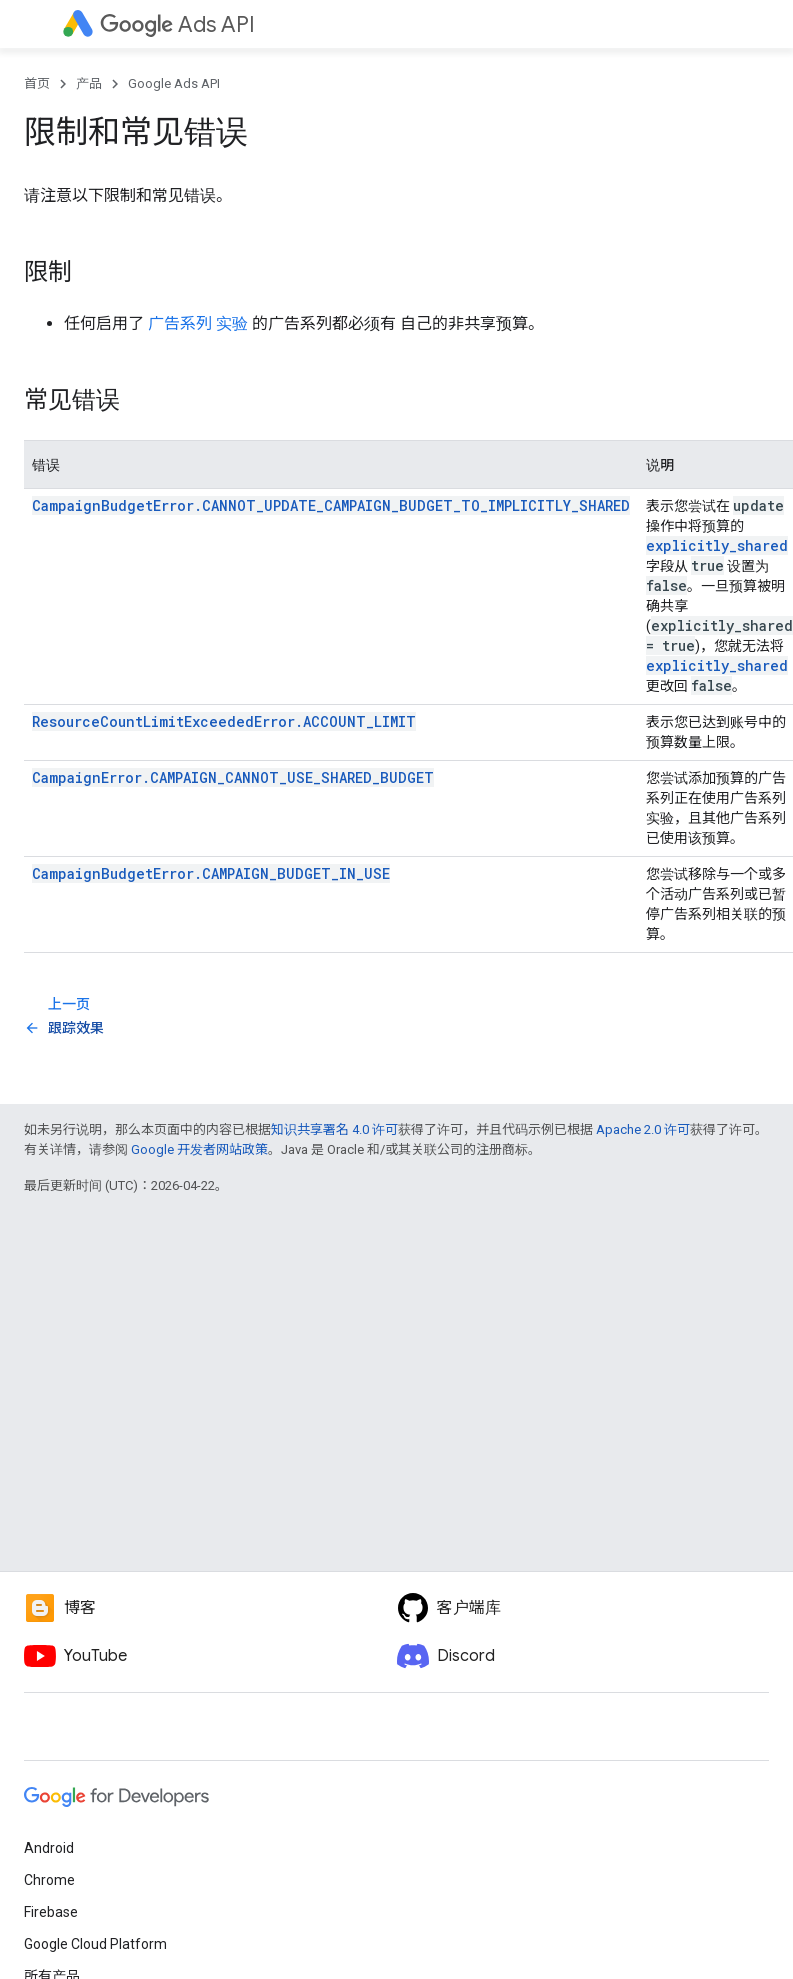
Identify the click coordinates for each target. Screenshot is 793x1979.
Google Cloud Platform (95, 1944)
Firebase (51, 1912)
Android (49, 1848)
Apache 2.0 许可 (643, 1129)
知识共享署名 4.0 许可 (334, 1129)
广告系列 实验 (198, 323)
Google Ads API (174, 83)
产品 (89, 83)
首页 (37, 83)
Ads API (177, 24)
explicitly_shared (717, 545)
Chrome (49, 1880)
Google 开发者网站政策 (199, 1149)
